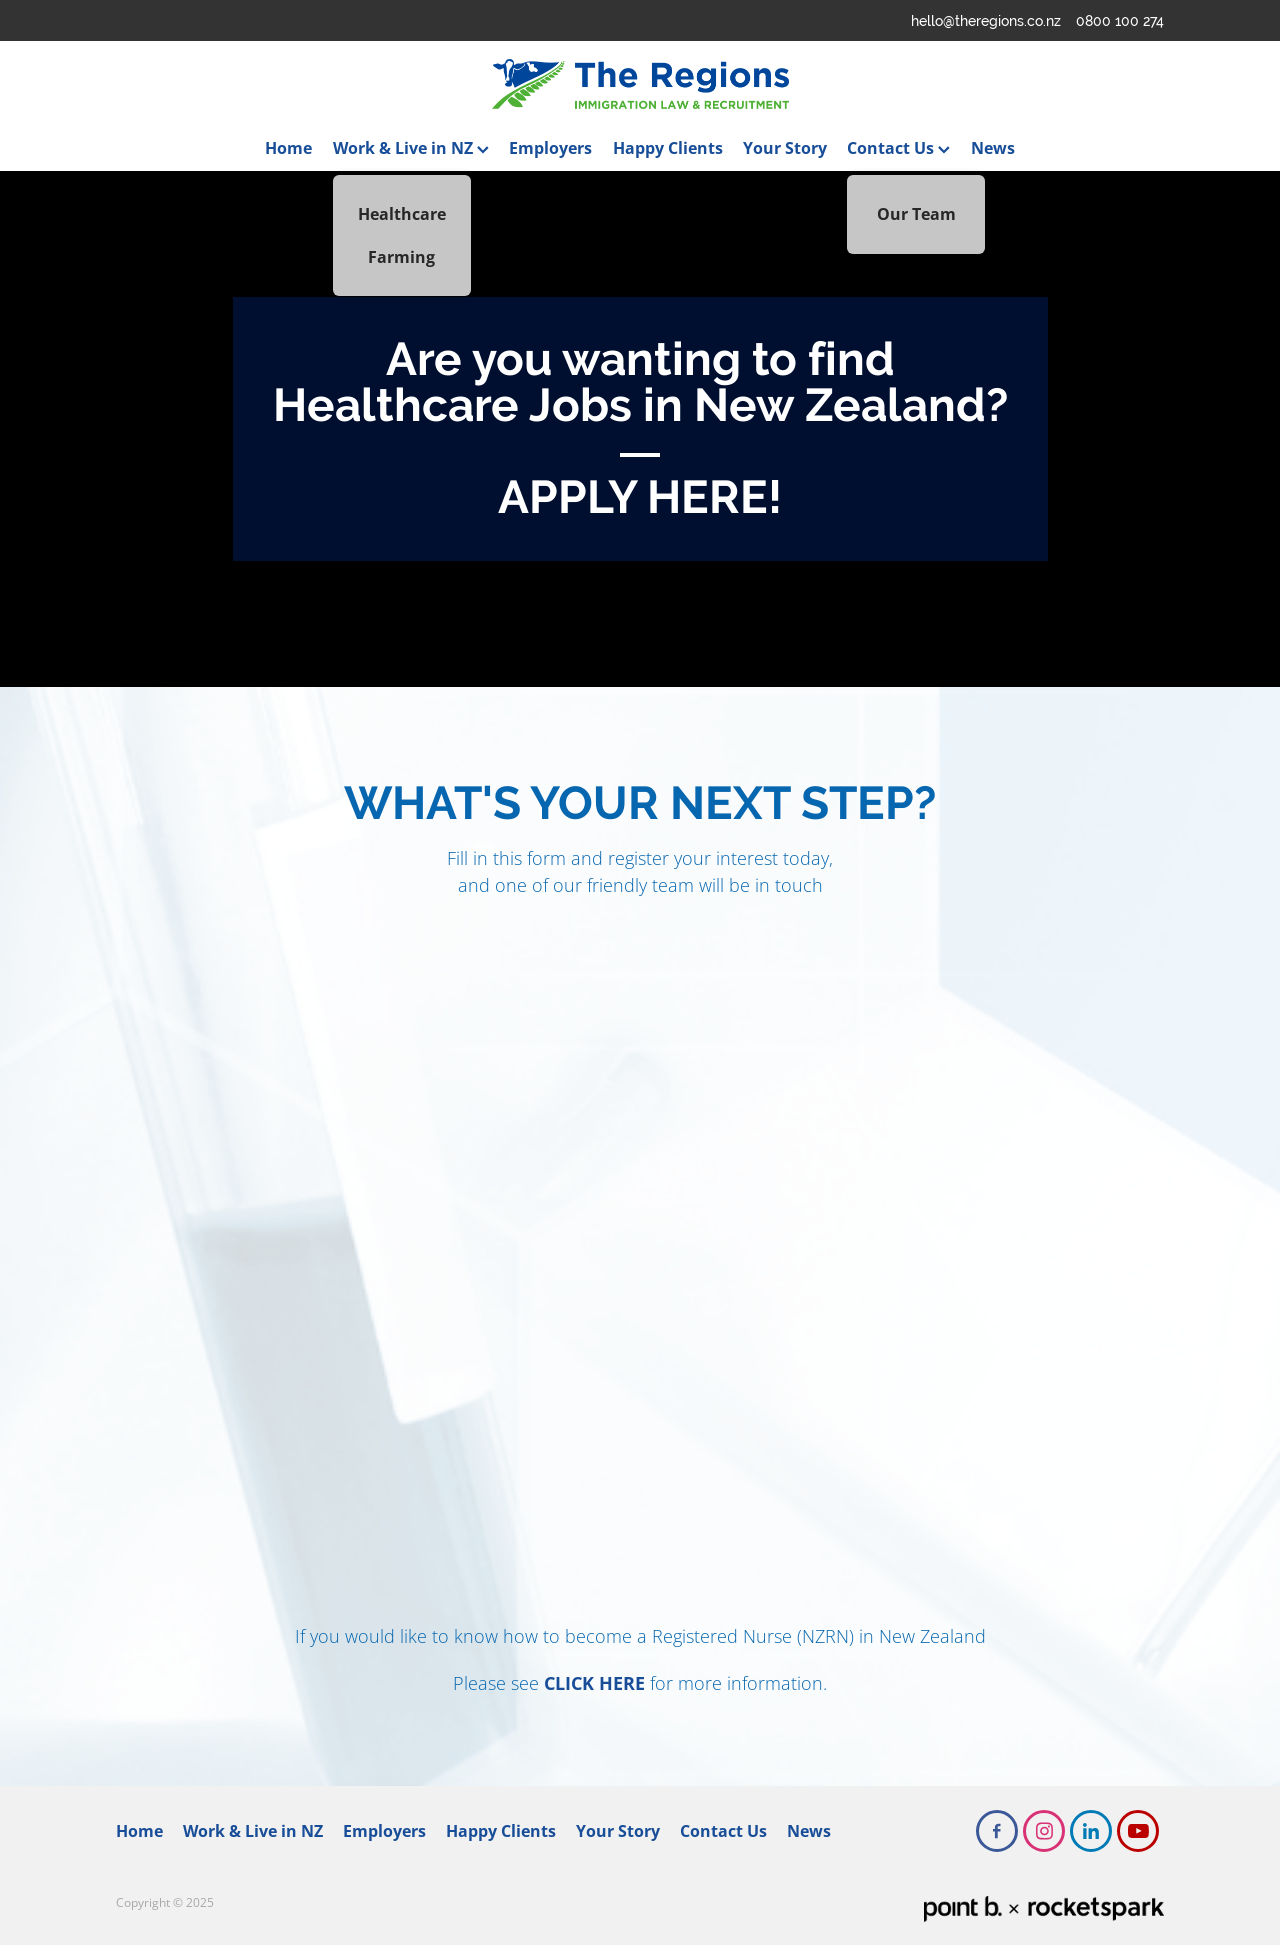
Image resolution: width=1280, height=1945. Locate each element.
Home (288, 148)
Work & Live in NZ (411, 148)
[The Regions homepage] (639, 84)
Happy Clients (668, 148)
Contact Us (898, 148)
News (993, 148)
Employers (550, 148)
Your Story (785, 148)
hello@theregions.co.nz (986, 21)
